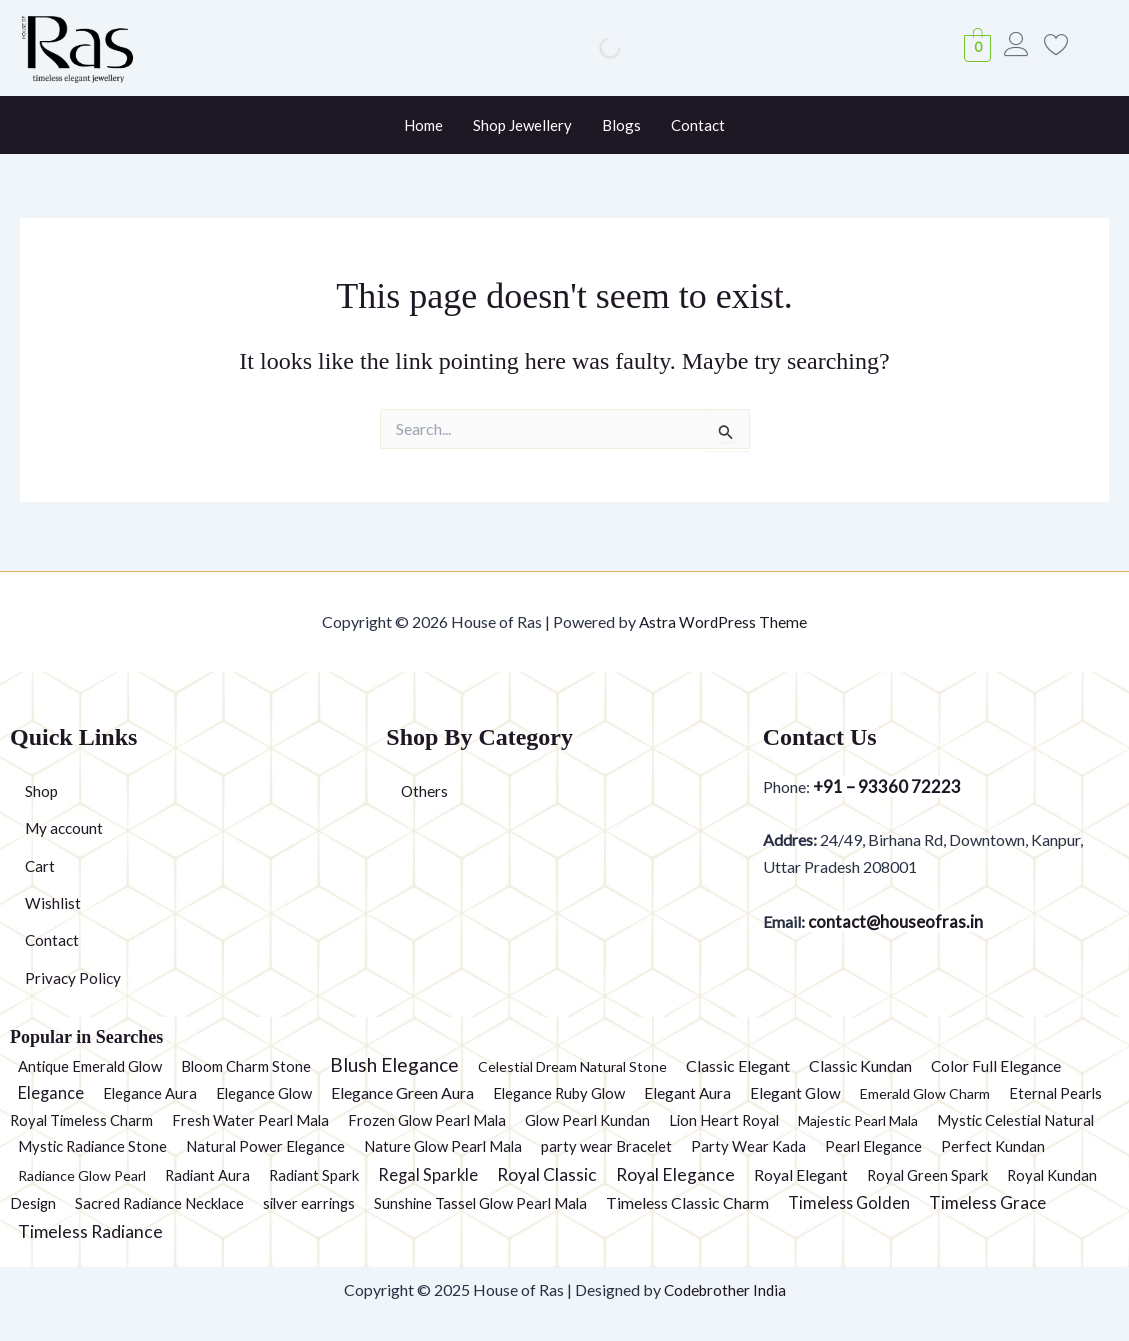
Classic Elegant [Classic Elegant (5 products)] (738, 1065)
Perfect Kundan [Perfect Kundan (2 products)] (993, 1146)
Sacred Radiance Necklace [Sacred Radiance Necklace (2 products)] (159, 1203)
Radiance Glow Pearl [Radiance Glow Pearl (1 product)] (82, 1175)
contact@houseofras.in (898, 919)
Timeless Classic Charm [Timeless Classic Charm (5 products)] (687, 1202)
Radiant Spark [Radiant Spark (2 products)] (314, 1175)
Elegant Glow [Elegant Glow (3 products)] (795, 1093)
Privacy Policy (74, 977)
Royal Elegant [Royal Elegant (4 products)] (801, 1175)
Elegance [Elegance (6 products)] (51, 1092)
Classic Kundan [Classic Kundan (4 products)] (860, 1066)
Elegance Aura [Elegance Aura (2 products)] (150, 1093)
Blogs (621, 125)
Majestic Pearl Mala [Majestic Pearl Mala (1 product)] (858, 1120)
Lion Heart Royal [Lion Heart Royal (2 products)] (724, 1120)
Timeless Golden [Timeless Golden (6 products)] (849, 1202)
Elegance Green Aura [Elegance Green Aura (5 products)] (402, 1092)
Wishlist (53, 901)
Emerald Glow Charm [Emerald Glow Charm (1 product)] (925, 1093)
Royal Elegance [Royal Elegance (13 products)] (675, 1174)
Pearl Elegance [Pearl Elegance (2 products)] (873, 1146)
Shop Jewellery (522, 125)
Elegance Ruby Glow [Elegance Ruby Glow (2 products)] (559, 1093)
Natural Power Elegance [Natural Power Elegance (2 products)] (265, 1146)
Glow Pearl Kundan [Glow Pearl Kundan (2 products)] (587, 1120)
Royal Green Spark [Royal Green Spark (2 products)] (927, 1175)
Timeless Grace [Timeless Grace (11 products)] (987, 1202)
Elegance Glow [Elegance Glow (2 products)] (264, 1093)
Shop (42, 787)
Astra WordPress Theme (723, 617)
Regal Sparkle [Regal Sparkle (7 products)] (428, 1175)
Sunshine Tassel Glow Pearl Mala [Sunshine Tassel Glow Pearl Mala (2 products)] (480, 1203)
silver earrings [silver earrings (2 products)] (309, 1203)
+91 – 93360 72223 (887, 783)
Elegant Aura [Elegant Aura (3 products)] (687, 1093)
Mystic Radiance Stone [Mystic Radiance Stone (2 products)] (92, 1146)
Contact (698, 125)
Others (425, 787)
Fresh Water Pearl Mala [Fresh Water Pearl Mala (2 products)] (250, 1120)
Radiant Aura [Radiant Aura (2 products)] (207, 1175)
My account (66, 825)
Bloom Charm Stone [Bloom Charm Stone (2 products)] (246, 1066)
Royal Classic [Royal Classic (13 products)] (547, 1174)
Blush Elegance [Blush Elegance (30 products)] (394, 1064)
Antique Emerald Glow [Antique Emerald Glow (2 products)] (90, 1066)
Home (423, 125)
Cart (40, 863)
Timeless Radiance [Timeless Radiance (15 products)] (90, 1231)
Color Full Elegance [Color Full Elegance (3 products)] (996, 1066)
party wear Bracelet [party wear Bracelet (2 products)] (606, 1146)
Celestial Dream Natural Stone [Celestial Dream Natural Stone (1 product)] (572, 1066)
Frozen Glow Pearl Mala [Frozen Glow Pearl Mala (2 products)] (427, 1120)
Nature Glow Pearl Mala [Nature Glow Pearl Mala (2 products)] (443, 1146)
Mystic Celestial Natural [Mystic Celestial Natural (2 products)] (1015, 1120)
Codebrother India (724, 1289)
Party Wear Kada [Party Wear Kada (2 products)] (748, 1146)
